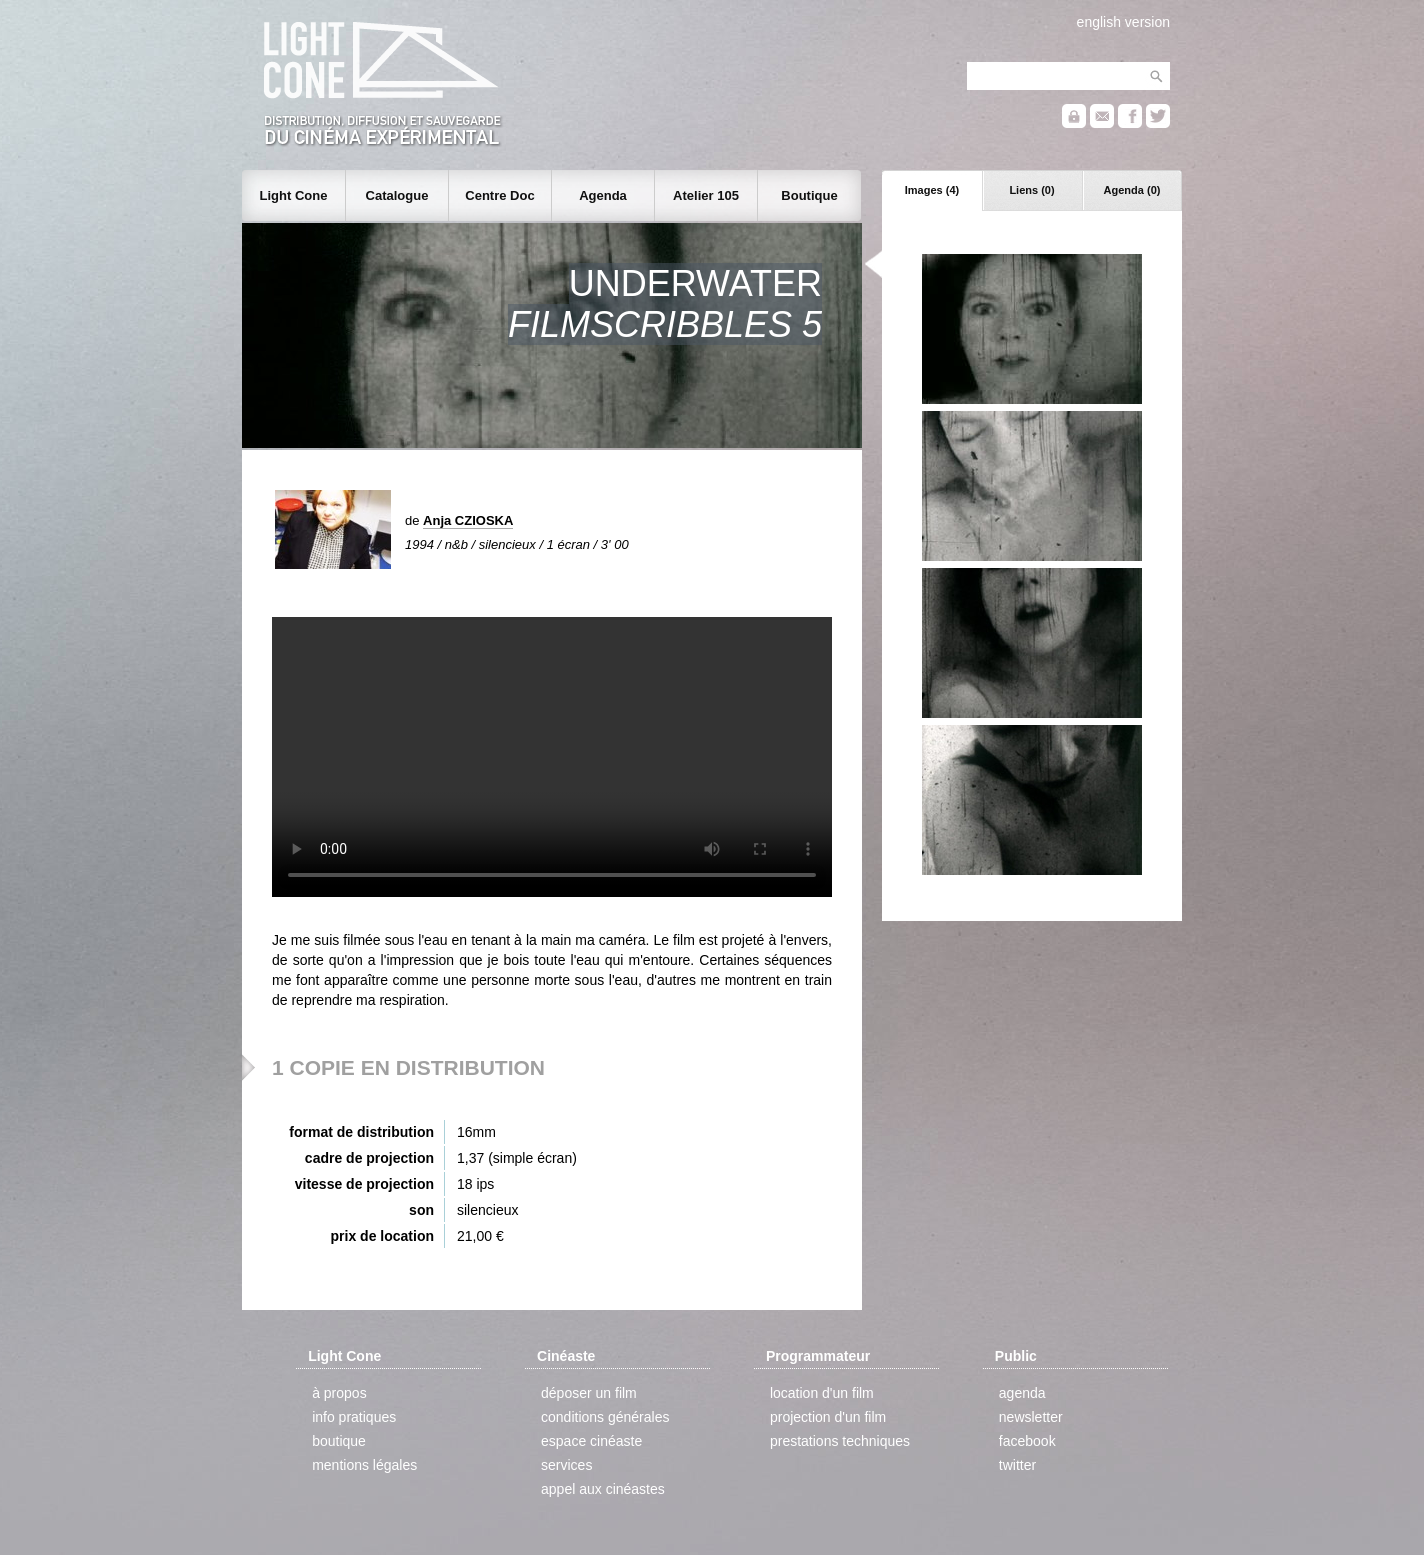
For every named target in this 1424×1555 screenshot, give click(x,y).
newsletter (1031, 1417)
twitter (1017, 1465)
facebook (1027, 1441)
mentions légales (364, 1465)
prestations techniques (840, 1441)
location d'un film (822, 1393)
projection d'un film (828, 1417)
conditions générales (605, 1417)
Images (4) (932, 190)
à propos (339, 1393)
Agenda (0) (1132, 190)
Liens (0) (1031, 190)
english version (1123, 22)
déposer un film (589, 1393)
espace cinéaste (591, 1441)
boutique (339, 1441)
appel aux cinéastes (603, 1489)
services (566, 1465)
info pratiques (354, 1417)
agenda (1022, 1393)
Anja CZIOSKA (468, 520)
